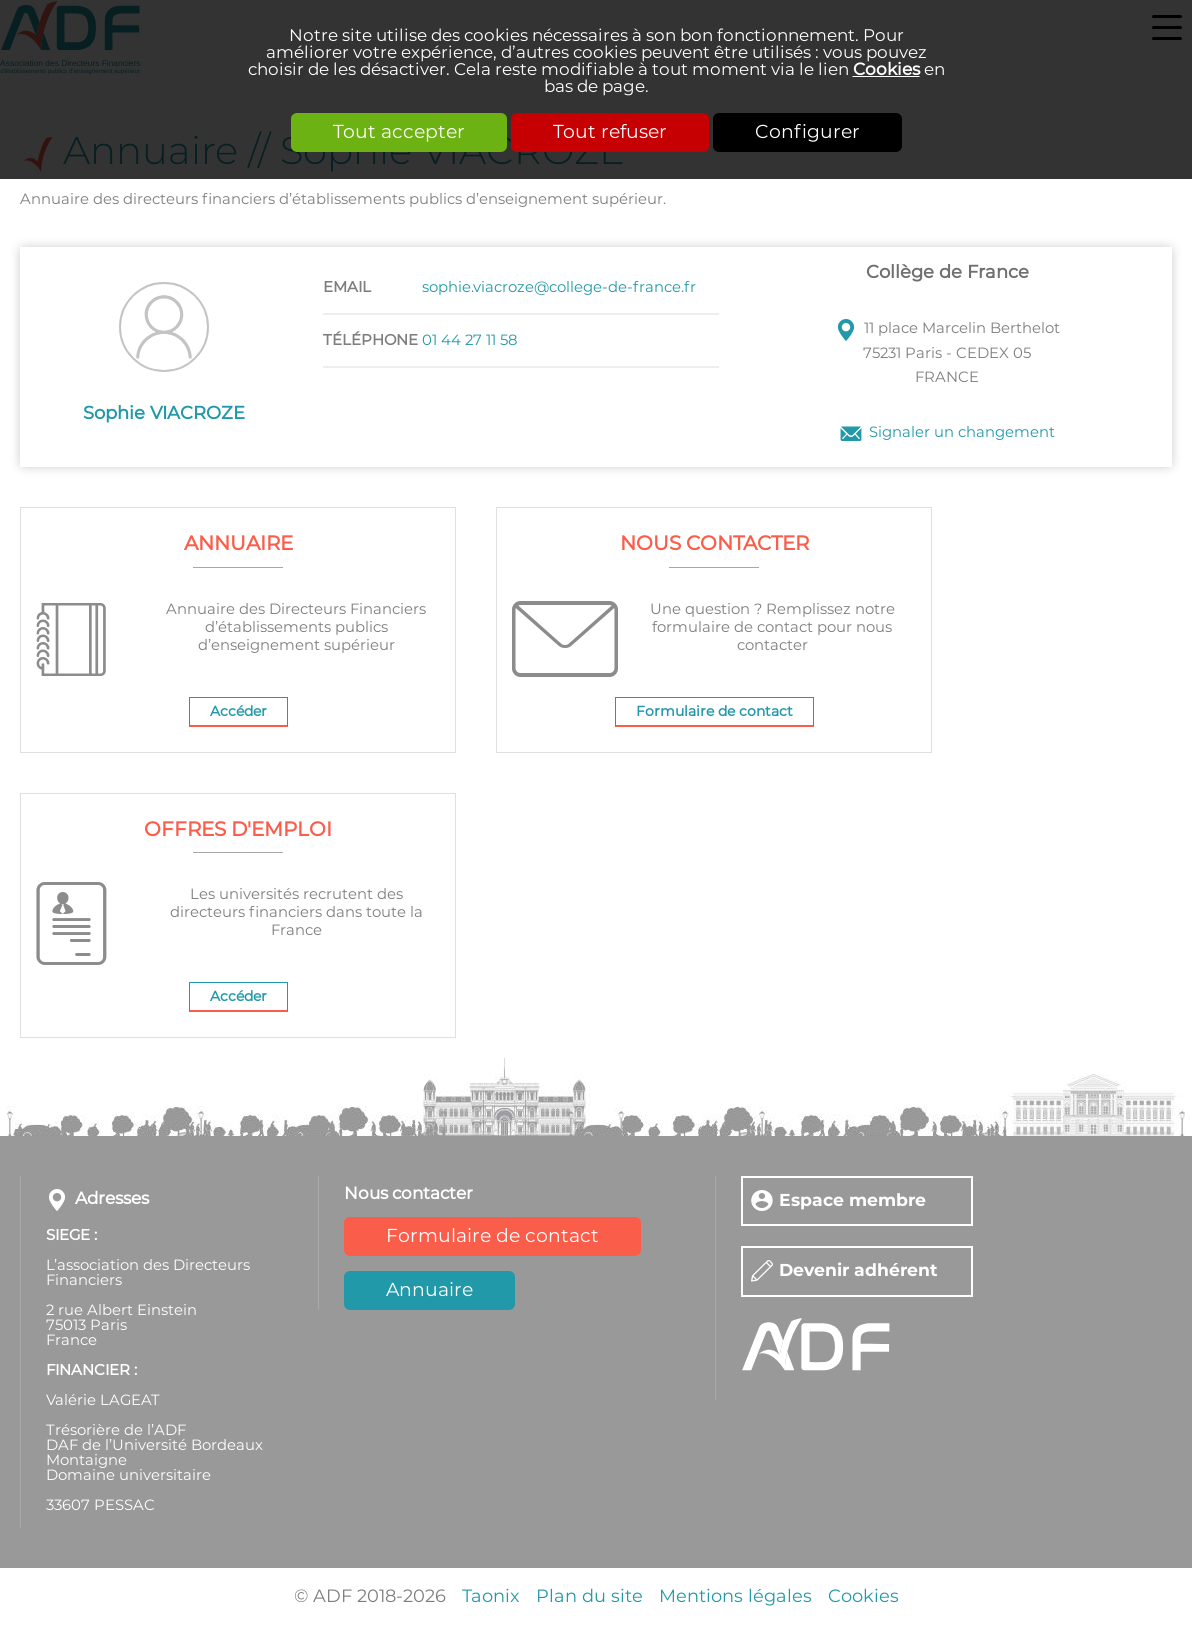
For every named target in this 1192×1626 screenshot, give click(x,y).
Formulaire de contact (714, 712)
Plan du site (589, 1597)
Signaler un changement (962, 432)
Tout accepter (399, 132)
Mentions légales (735, 1597)
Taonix (491, 1597)
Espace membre (852, 1201)
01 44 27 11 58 (469, 340)
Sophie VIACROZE (164, 414)
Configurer (807, 132)
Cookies (886, 69)
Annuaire (429, 1290)
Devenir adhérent (858, 1272)
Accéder (238, 712)
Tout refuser (610, 132)
